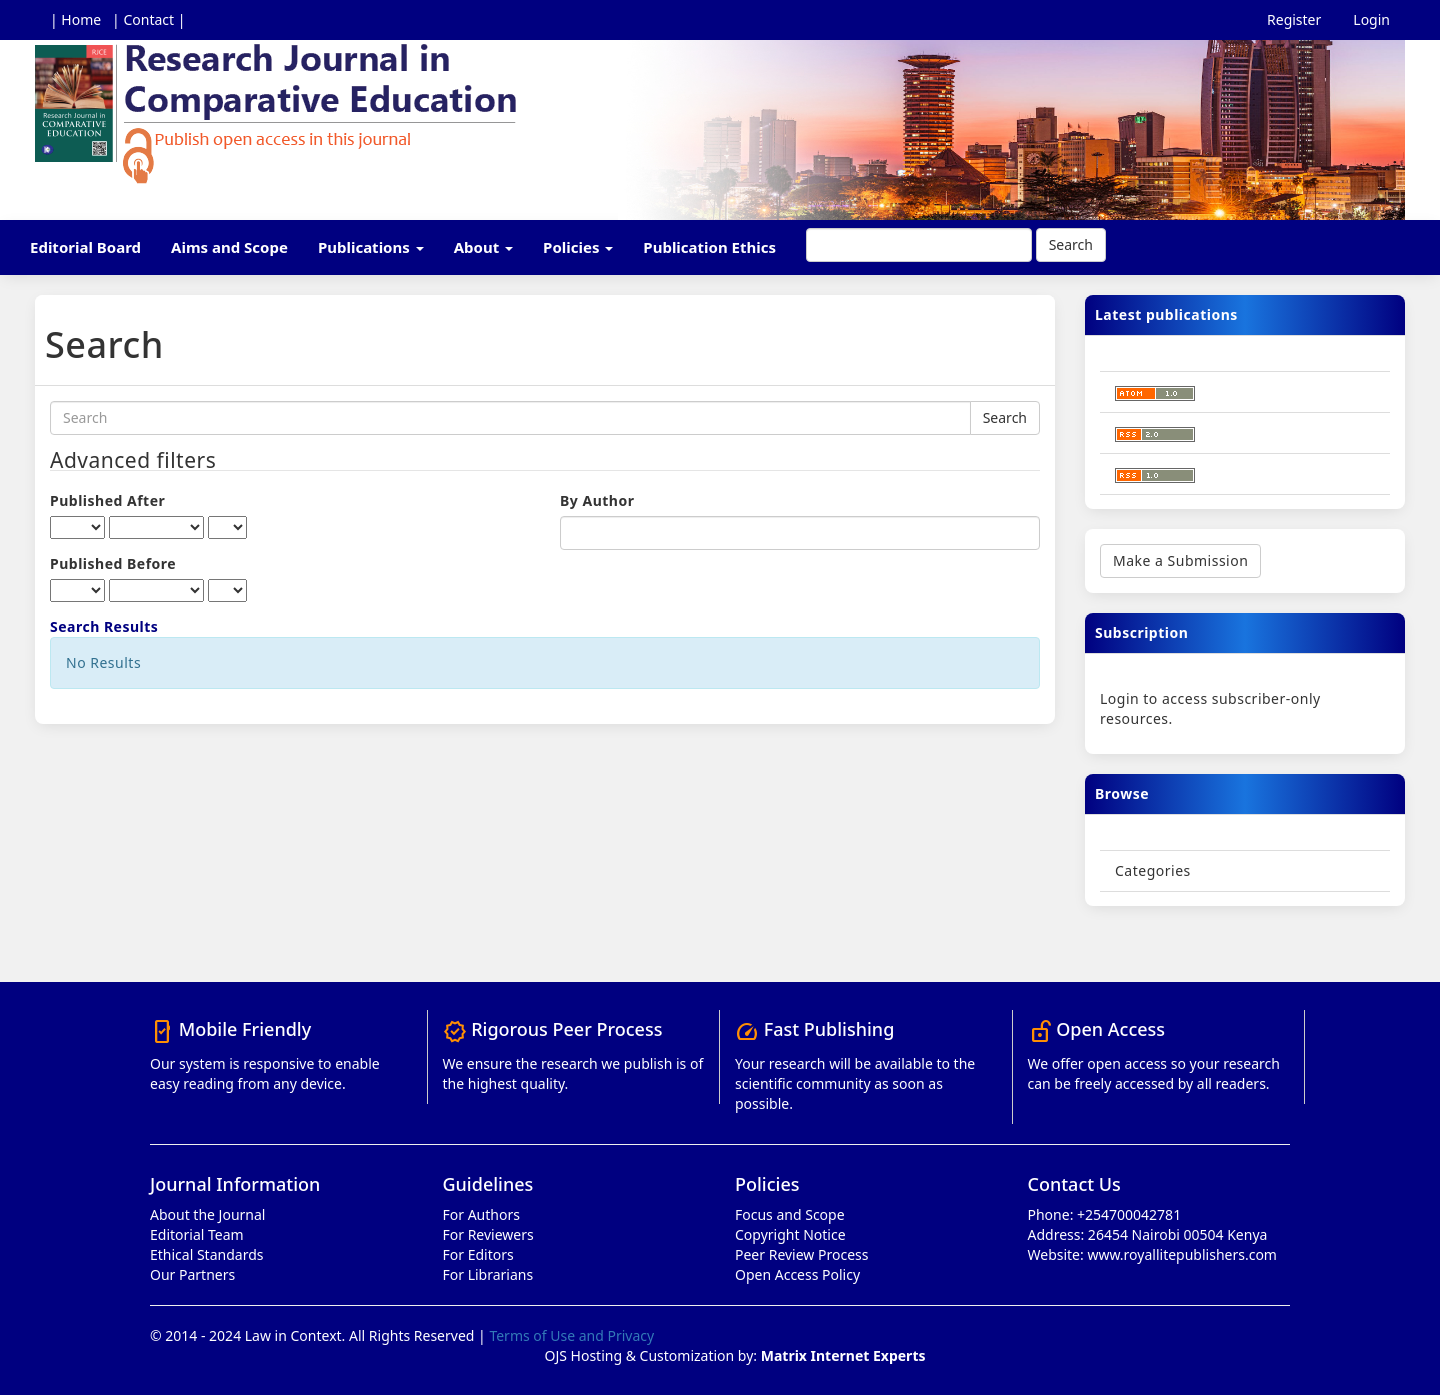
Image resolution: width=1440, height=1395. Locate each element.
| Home (75, 19)
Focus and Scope (790, 1214)
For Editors (478, 1254)
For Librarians (488, 1274)
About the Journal (207, 1214)
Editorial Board (85, 247)
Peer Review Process (801, 1254)
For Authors (481, 1214)
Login (1371, 19)
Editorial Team (197, 1234)
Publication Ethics (709, 247)
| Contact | (148, 19)
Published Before (113, 563)
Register (1294, 19)
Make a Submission (1180, 560)
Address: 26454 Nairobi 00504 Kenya (1148, 1234)
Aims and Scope (229, 247)
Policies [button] (578, 247)
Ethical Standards (206, 1254)
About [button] (483, 247)
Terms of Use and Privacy (571, 1335)
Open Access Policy (797, 1274)
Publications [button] (371, 247)
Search (1071, 244)
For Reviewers (488, 1234)
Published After (107, 500)
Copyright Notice (790, 1234)
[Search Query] (919, 245)
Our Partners (192, 1274)
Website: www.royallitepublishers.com (1152, 1254)
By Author (597, 500)
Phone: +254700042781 (1105, 1214)
